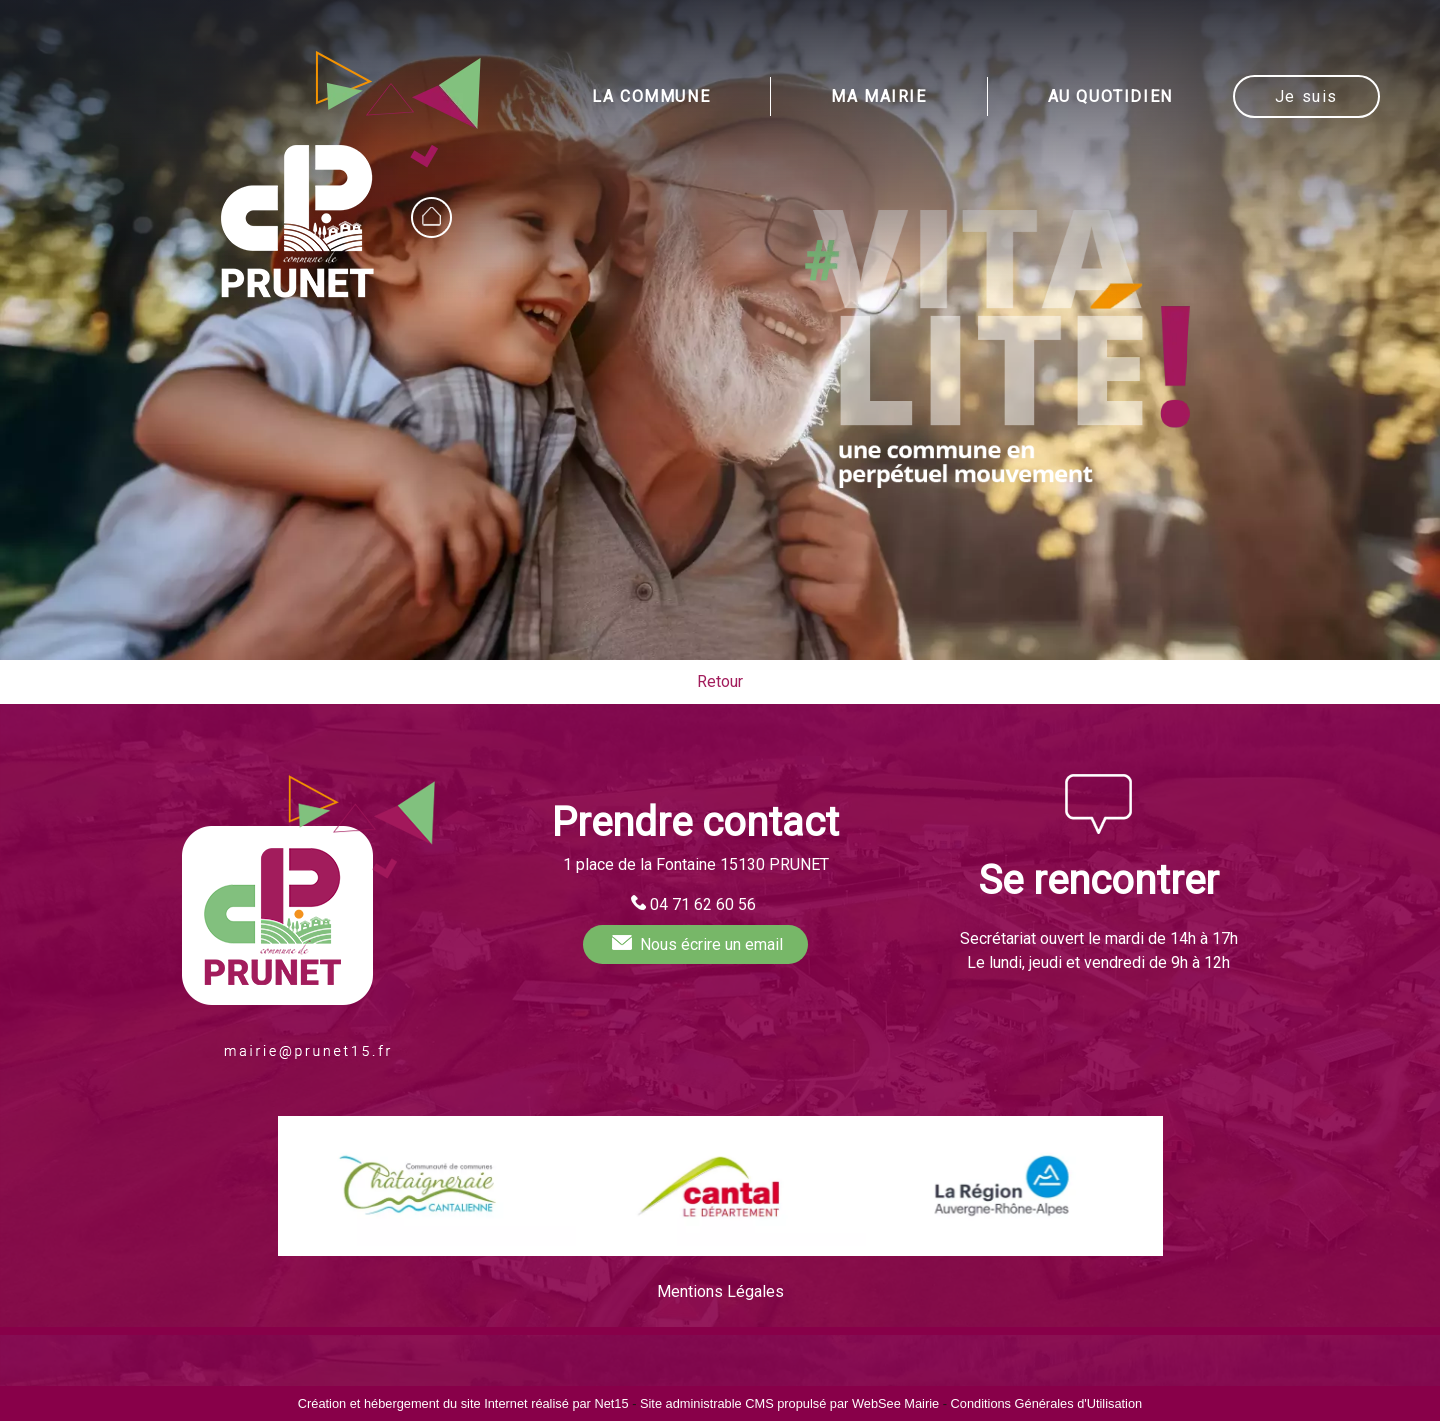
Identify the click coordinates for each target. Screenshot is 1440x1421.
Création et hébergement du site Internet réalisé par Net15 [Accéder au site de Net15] (463, 1403)
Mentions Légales (720, 1291)
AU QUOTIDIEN (1110, 96)
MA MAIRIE (878, 96)
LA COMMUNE (651, 96)
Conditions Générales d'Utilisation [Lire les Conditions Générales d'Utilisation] (1047, 1403)
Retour (720, 681)
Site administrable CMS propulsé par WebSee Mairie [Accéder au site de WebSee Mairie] (789, 1403)
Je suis (1306, 96)
